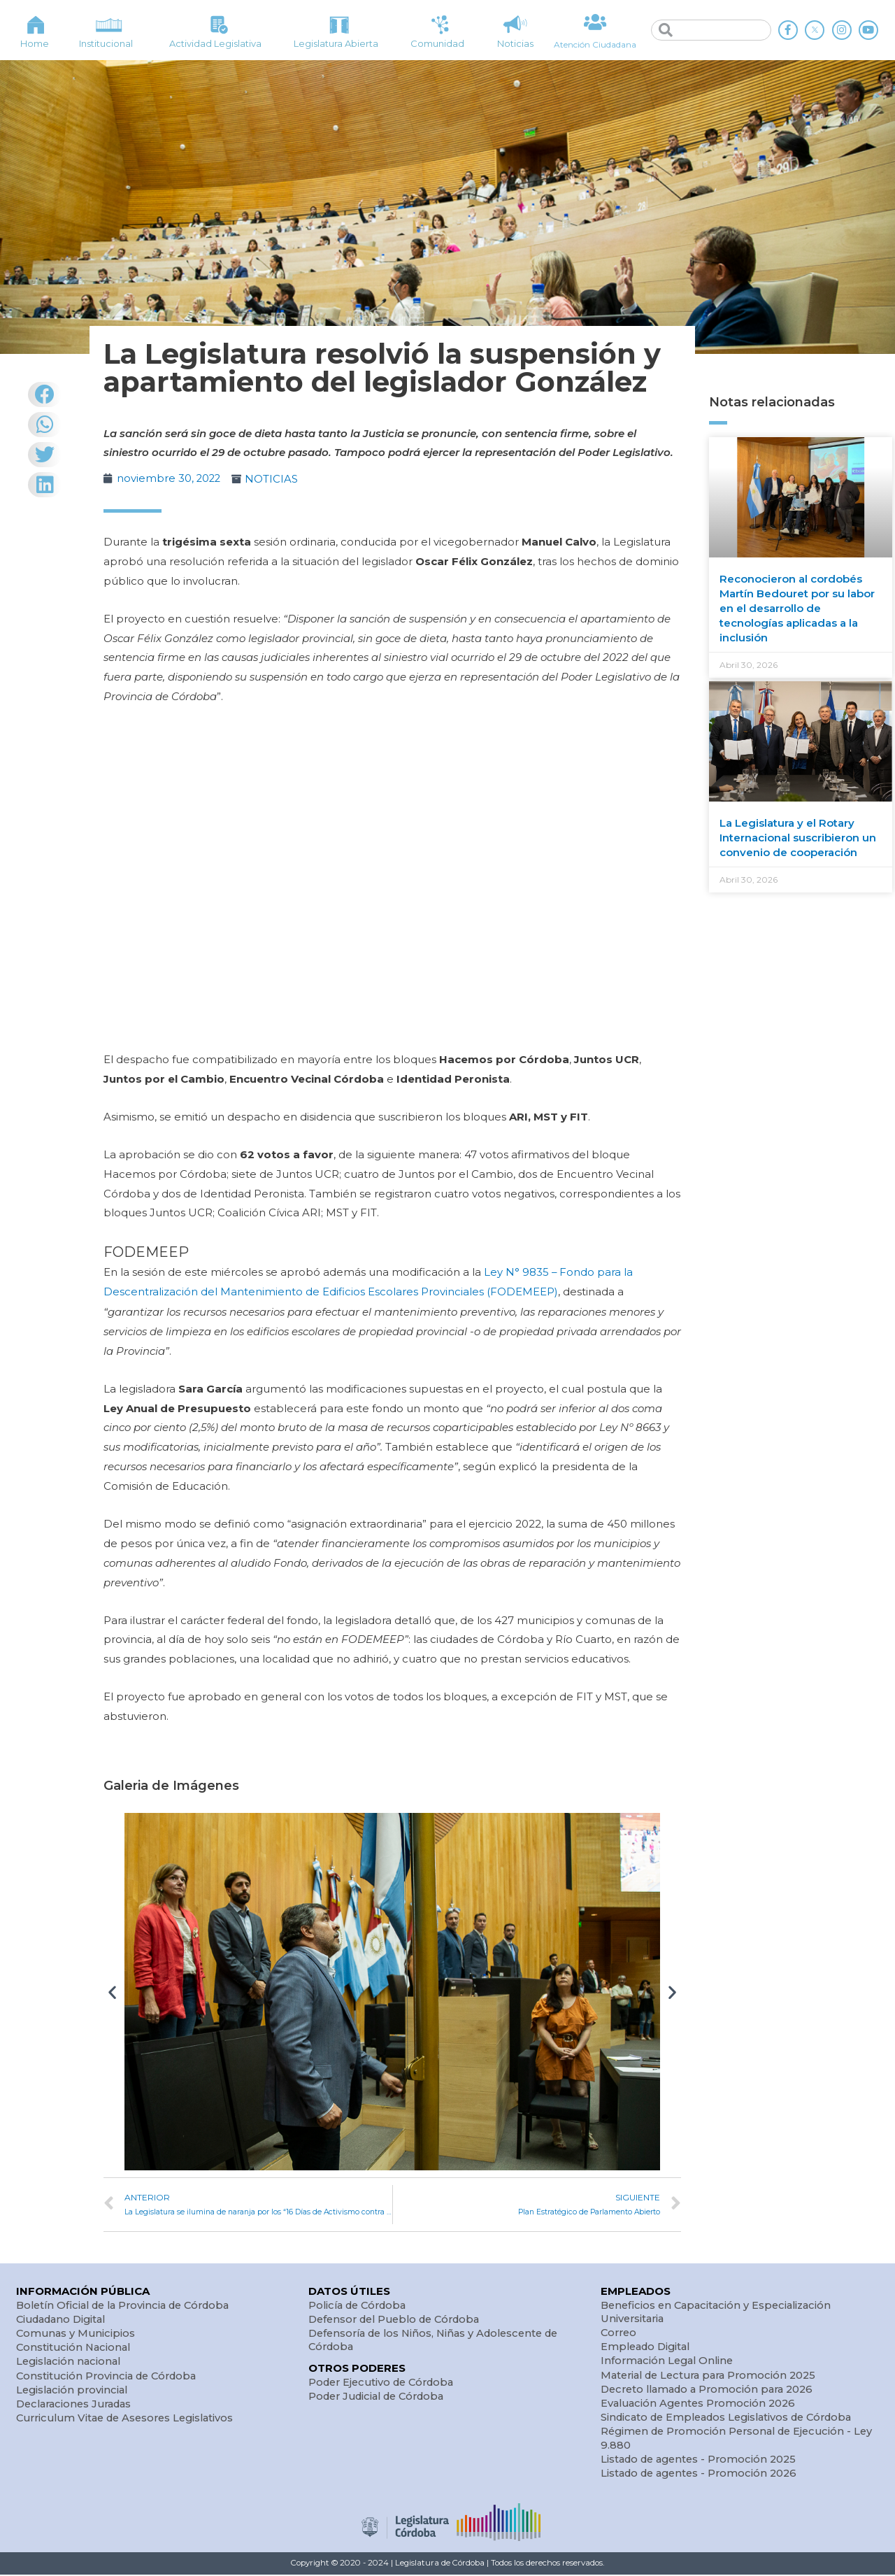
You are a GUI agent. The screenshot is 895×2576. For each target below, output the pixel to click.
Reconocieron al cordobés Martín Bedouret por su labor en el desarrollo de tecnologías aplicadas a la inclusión (797, 608)
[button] (112, 1990)
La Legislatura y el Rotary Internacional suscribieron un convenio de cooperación (797, 837)
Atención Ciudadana (595, 44)
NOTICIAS (273, 478)
